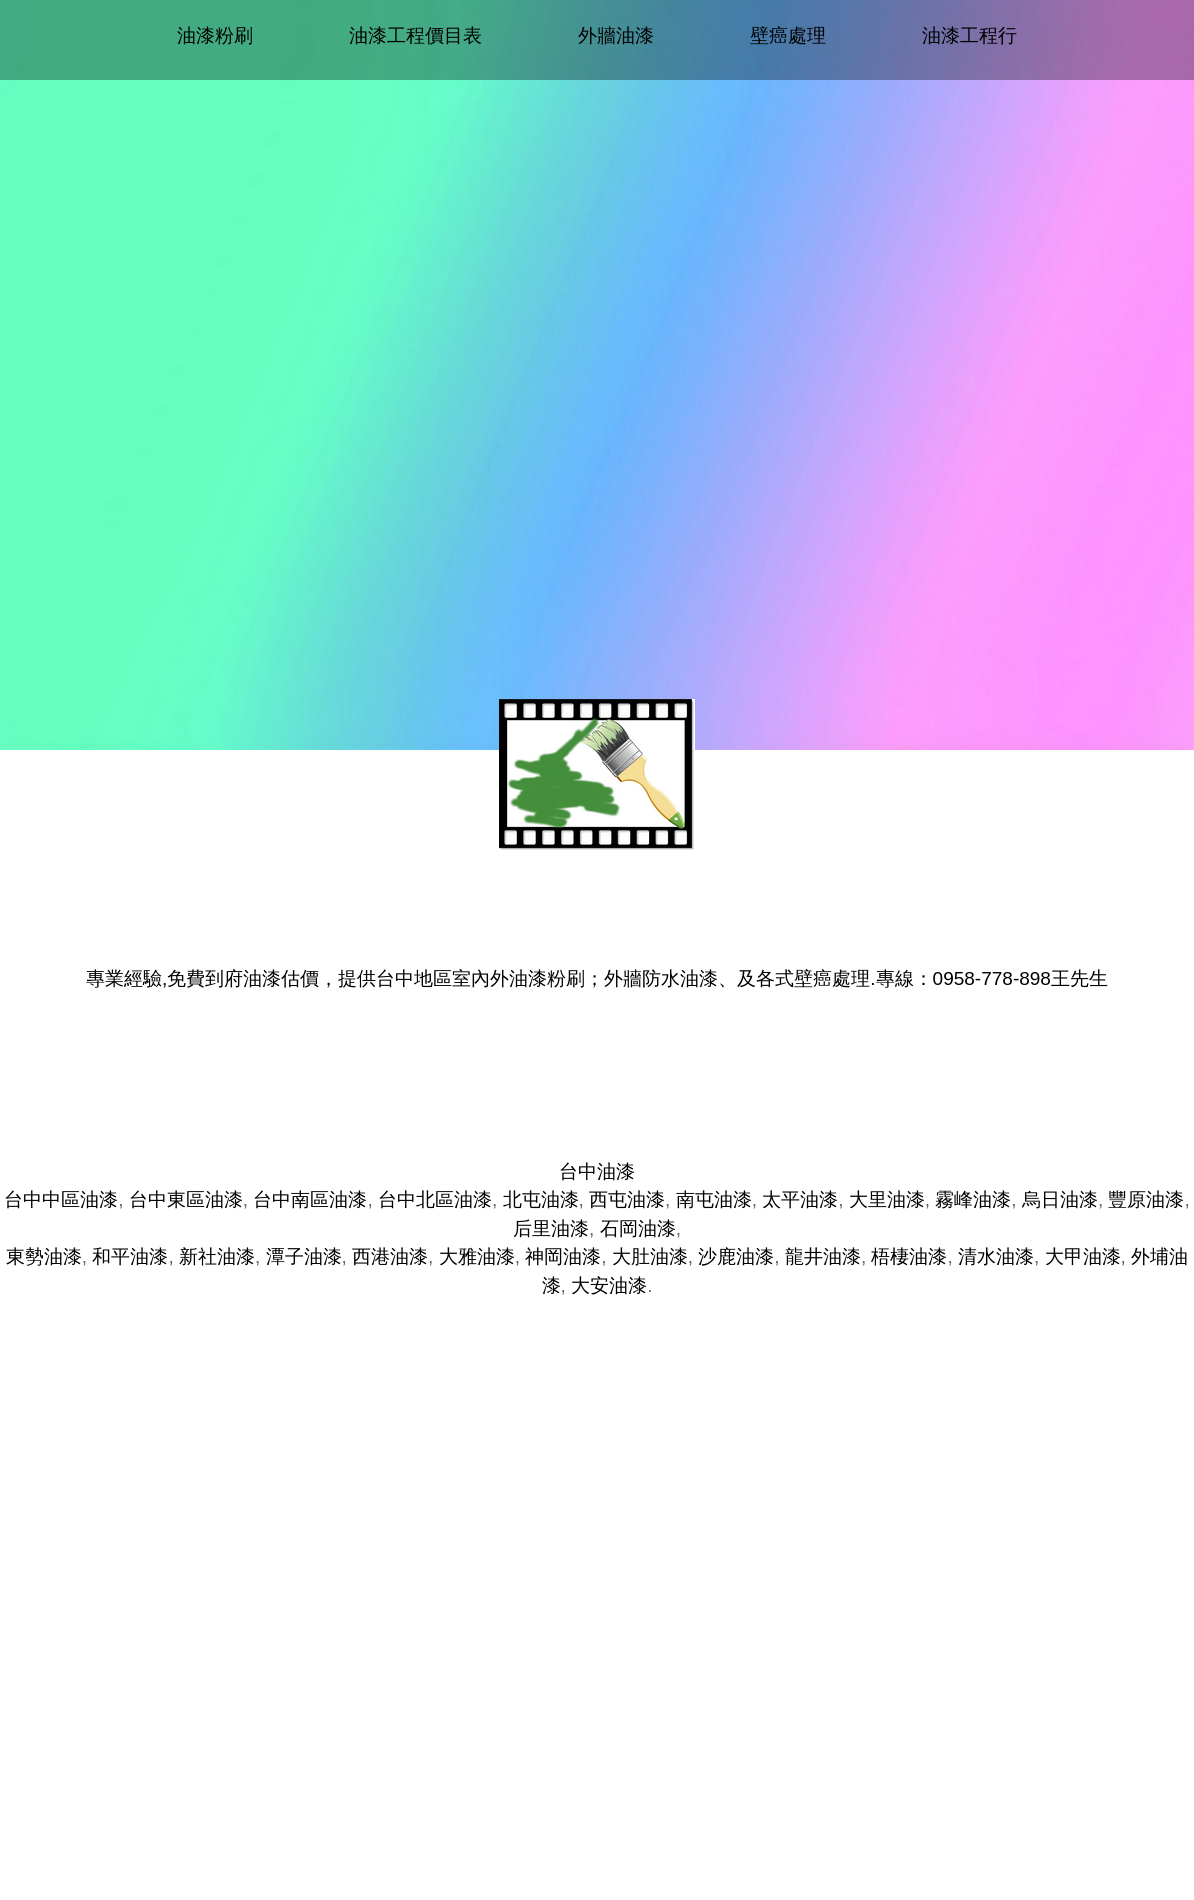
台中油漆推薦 (597, 1068)
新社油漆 (217, 1256)
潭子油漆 (304, 1256)
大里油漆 (887, 1199)
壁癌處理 (788, 35)
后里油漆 (551, 1228)
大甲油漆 (1083, 1256)
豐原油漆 (1146, 1199)
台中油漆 (597, 1171)
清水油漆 (996, 1256)
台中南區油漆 (310, 1199)
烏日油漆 (1060, 1199)
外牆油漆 (616, 35)
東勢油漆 (44, 1256)
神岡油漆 (563, 1256)
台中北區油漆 (435, 1199)
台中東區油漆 (186, 1199)
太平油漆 (800, 1199)
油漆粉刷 (215, 35)
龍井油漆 (823, 1256)
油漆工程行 (969, 35)
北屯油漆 (541, 1199)
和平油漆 (130, 1256)
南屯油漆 (714, 1199)
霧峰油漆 (973, 1199)
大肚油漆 (650, 1256)
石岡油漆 (638, 1228)
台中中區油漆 (61, 1199)
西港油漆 (390, 1256)
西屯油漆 (627, 1199)
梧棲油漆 (909, 1256)
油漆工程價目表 (415, 35)
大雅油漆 (477, 1256)
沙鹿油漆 (736, 1256)
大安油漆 (609, 1285)
